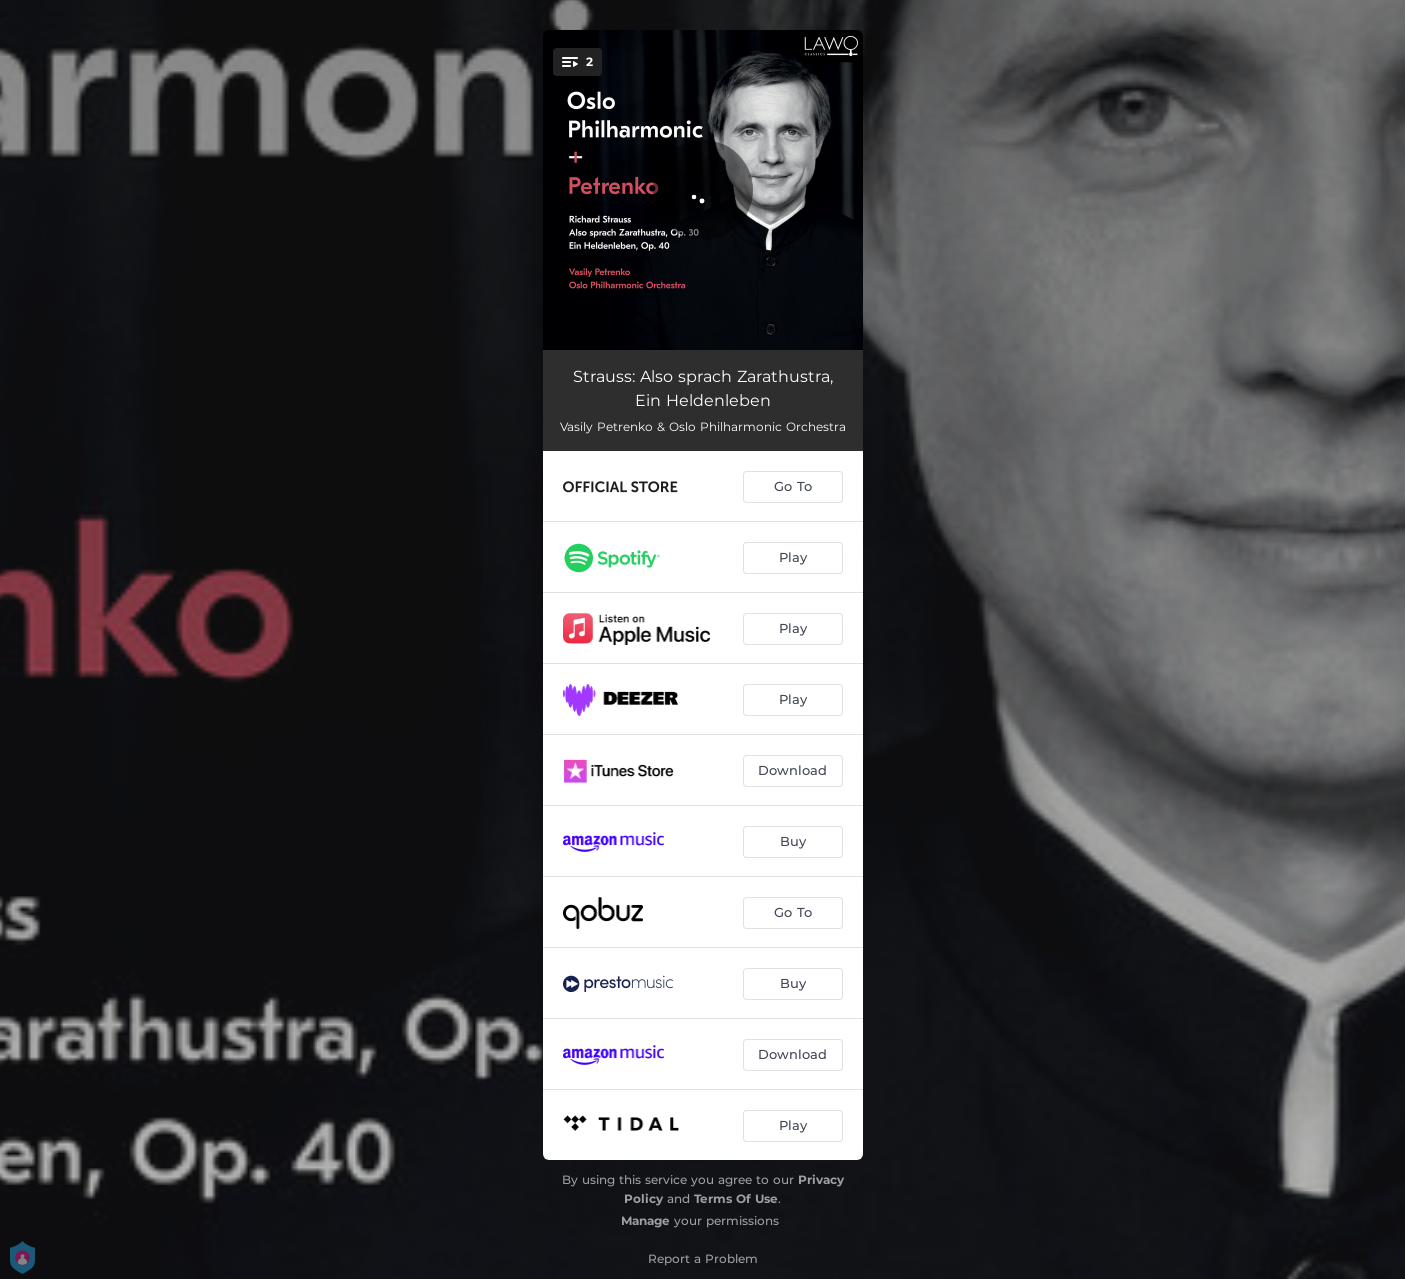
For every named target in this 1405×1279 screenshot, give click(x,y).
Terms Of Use (736, 1198)
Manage (645, 1220)
